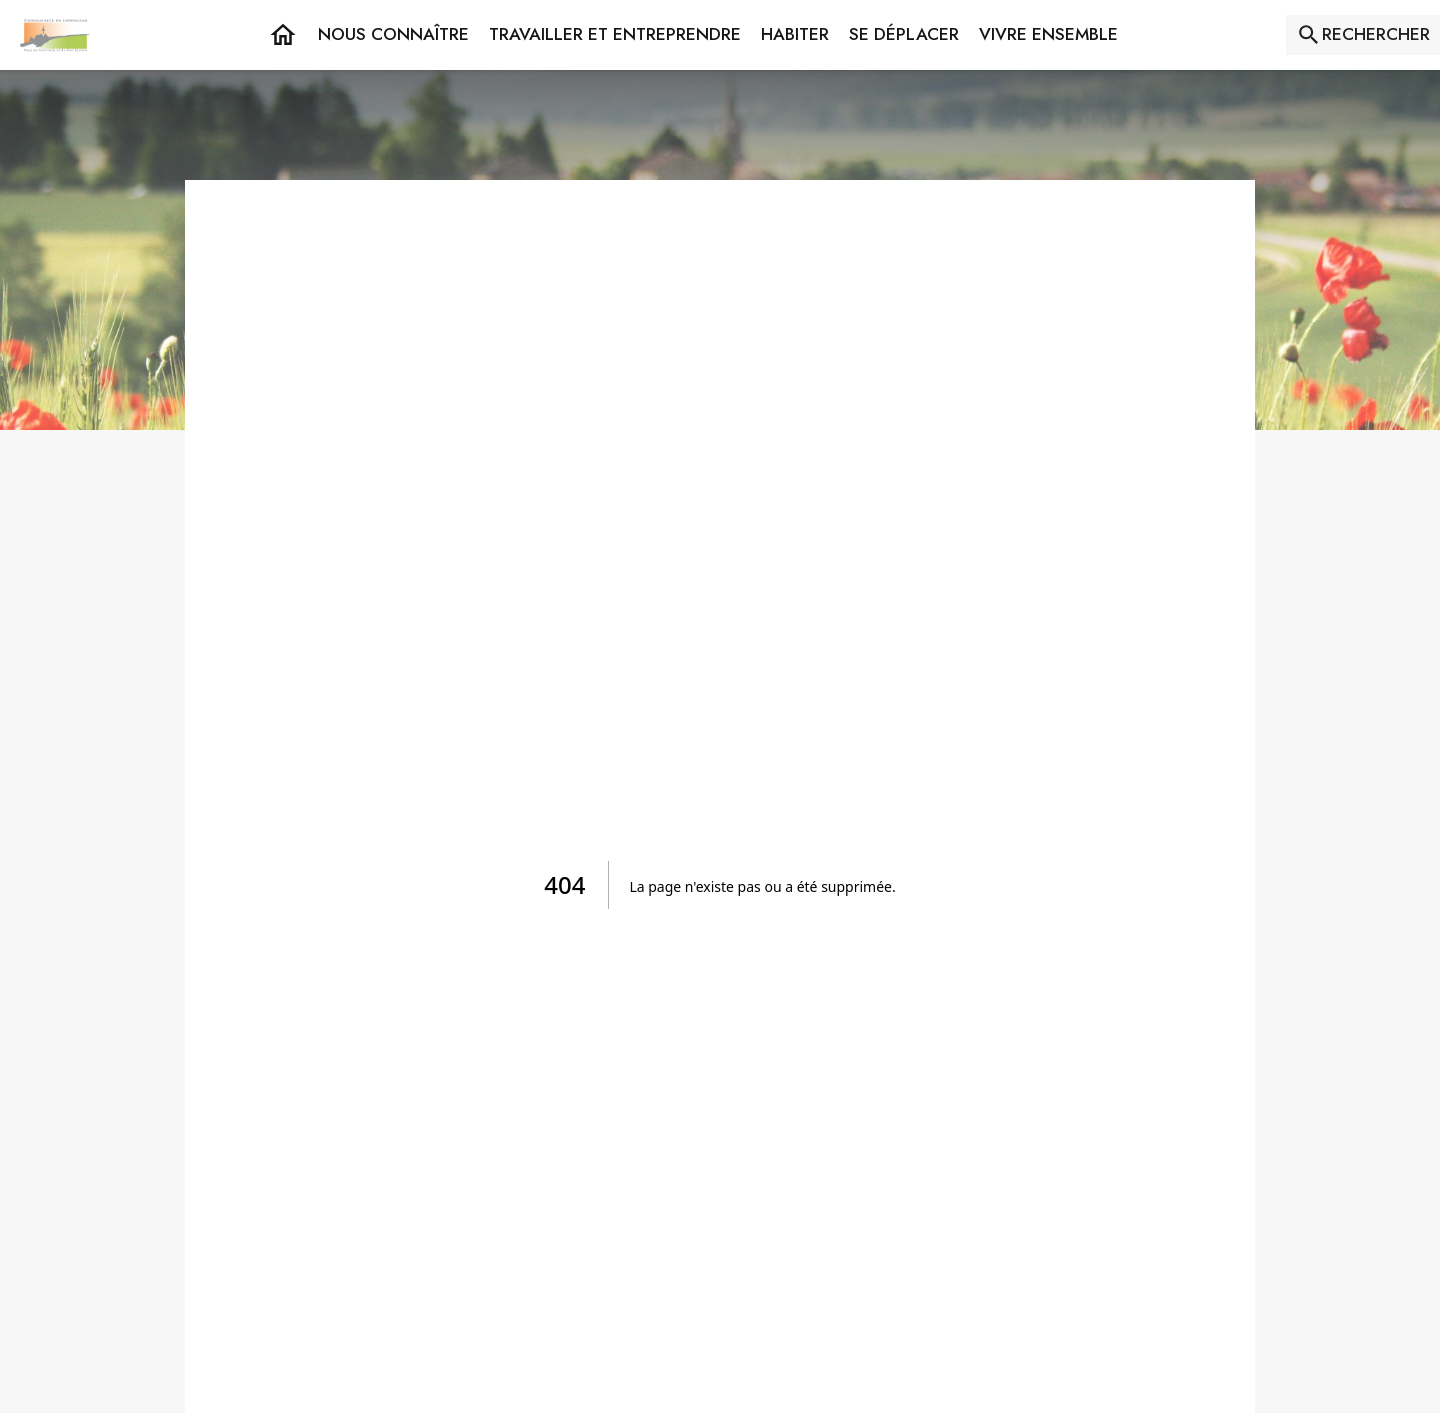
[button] (393, 35)
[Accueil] (55, 35)
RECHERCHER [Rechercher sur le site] (1376, 34)
